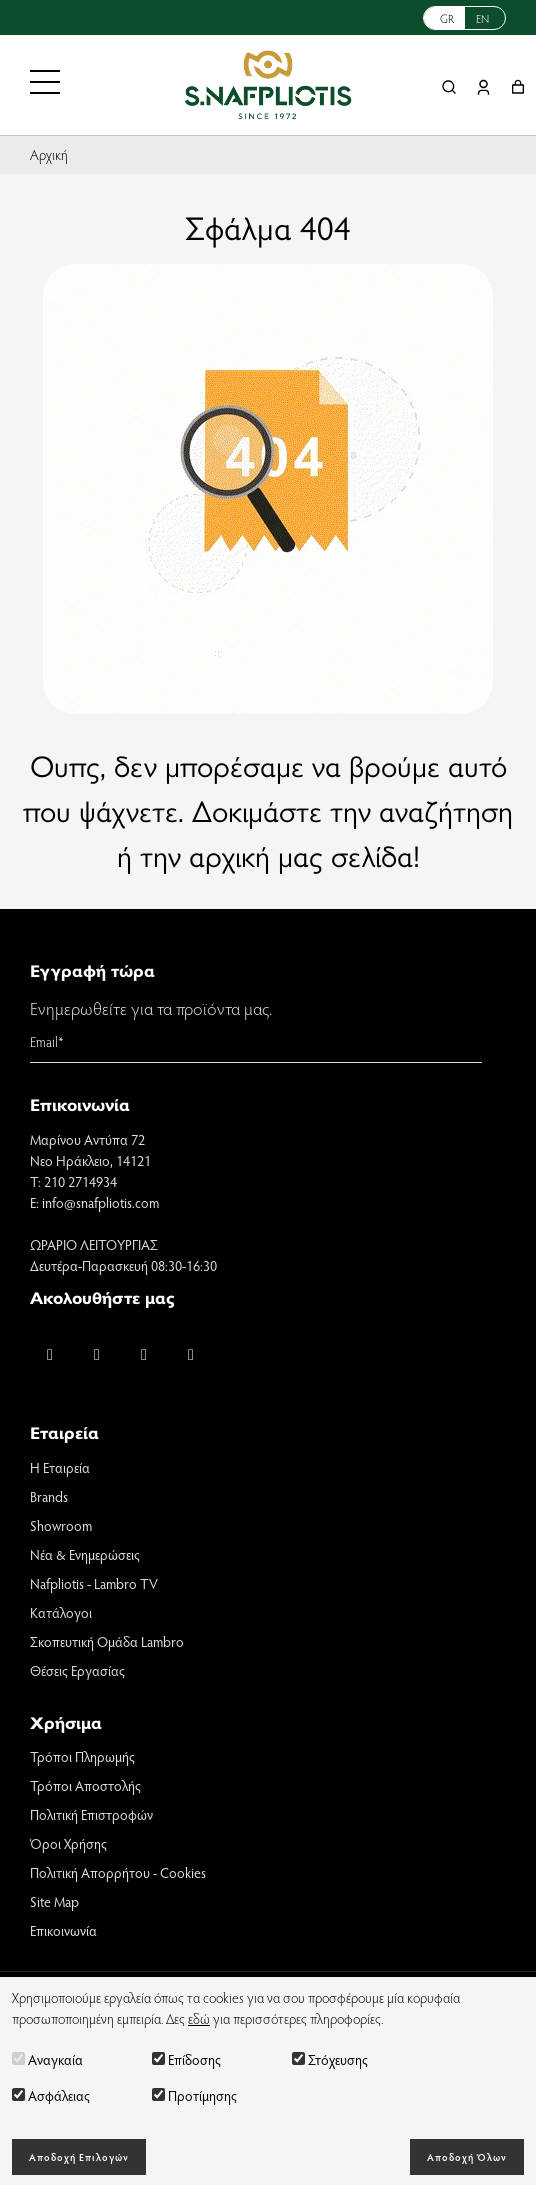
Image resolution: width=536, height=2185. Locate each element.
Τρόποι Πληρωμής (82, 1756)
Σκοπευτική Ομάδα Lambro (107, 1641)
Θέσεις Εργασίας (77, 1670)
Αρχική (49, 154)
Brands (49, 1496)
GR (447, 18)
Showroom (61, 1525)
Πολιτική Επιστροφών (91, 1814)
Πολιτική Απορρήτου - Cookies (118, 1872)
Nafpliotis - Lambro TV (94, 1583)
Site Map (54, 1901)
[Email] (256, 1042)
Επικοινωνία (63, 1930)
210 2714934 (80, 1181)
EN (482, 18)
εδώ (199, 2018)
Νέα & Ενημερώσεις (85, 1554)
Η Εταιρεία (60, 1467)
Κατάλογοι (61, 1612)
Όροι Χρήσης (68, 1843)
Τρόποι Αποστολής (85, 1785)
